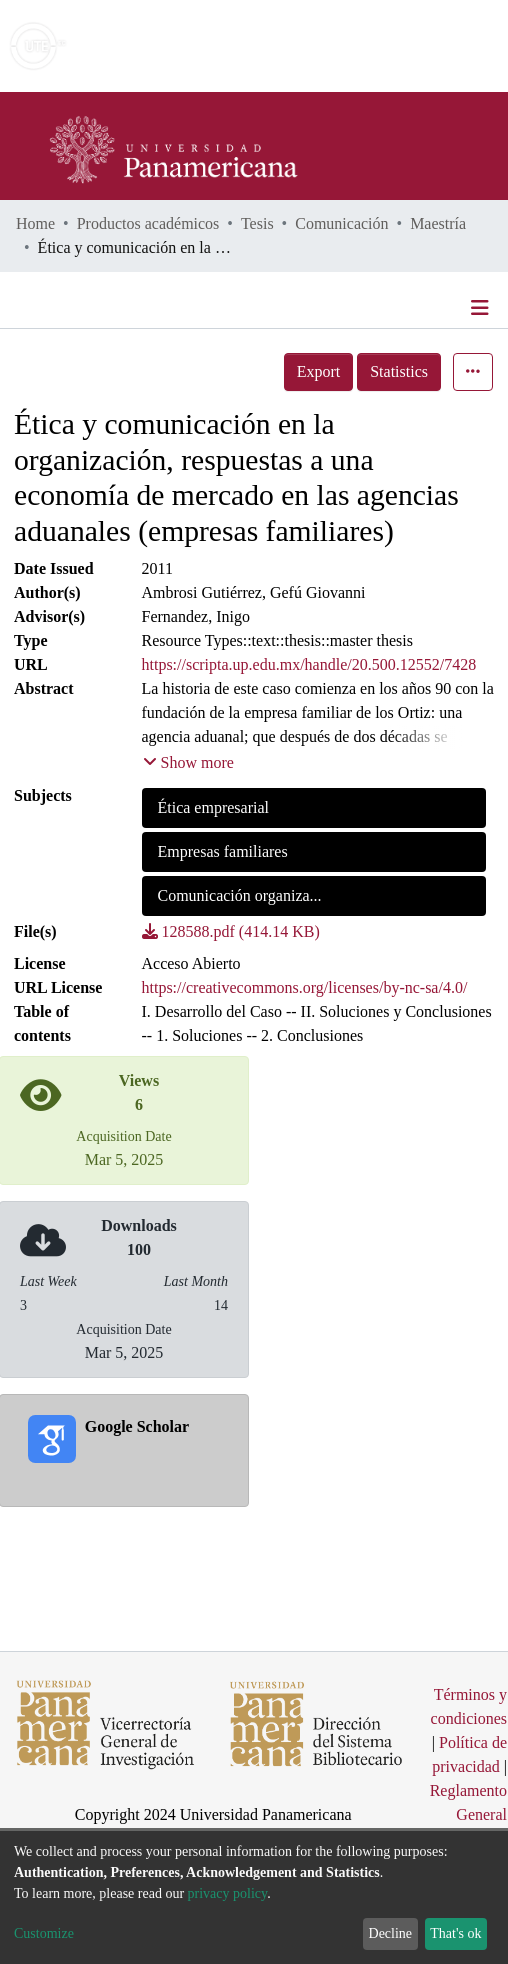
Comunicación (341, 223)
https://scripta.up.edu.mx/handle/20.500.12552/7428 (309, 664)
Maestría (438, 223)
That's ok (455, 1933)
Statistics (399, 371)
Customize (44, 1933)
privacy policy (228, 1893)
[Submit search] (347, 46)
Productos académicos (148, 223)
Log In (417, 45)
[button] (376, 46)
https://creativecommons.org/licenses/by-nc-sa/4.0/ (305, 987)
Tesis (257, 223)
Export (319, 371)
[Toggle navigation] (482, 308)
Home (35, 223)
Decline (391, 1933)
